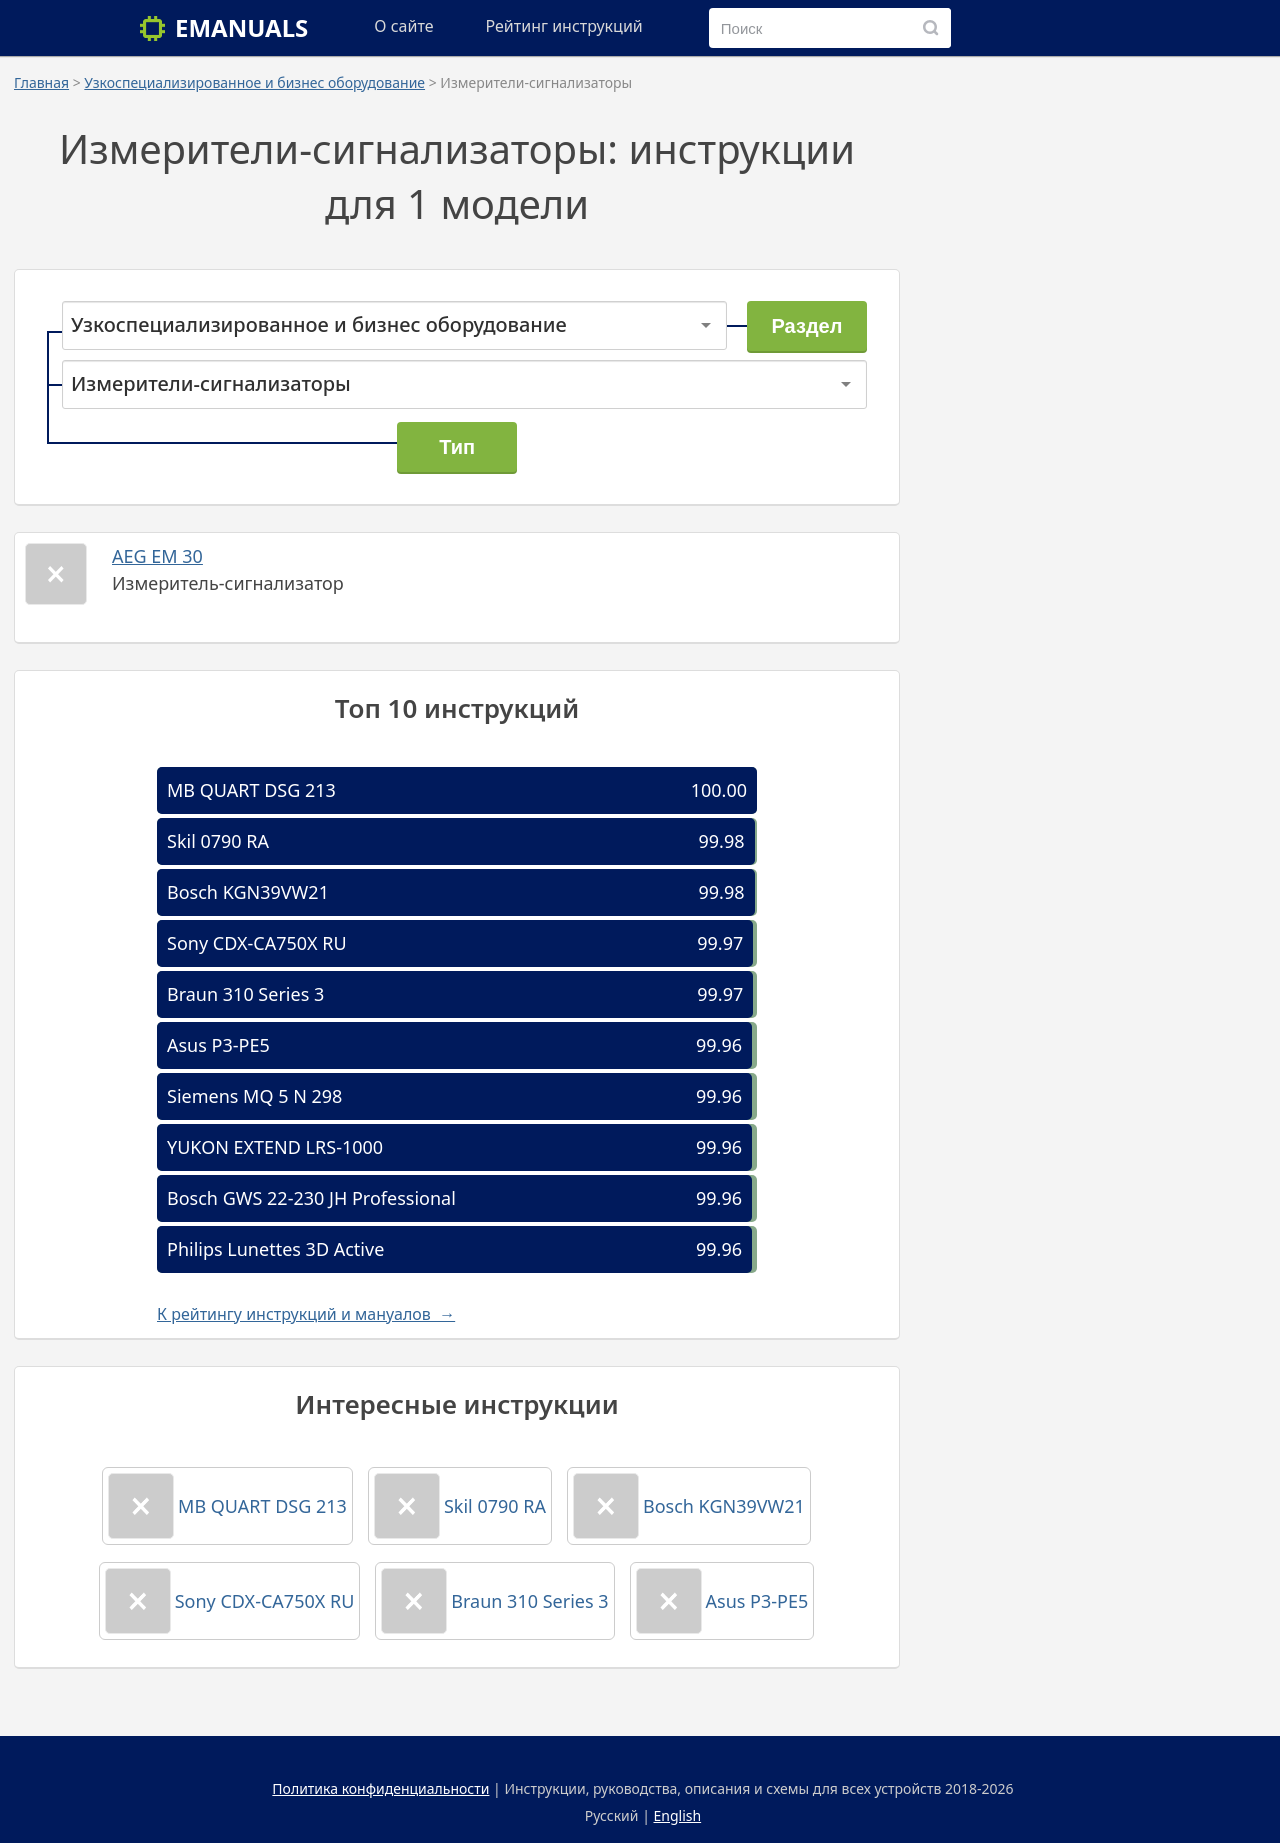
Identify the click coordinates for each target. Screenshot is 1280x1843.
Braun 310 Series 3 (245, 994)
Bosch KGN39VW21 (248, 892)
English (678, 1815)
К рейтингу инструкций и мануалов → (306, 1314)
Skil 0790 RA (218, 841)
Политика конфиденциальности (380, 1788)
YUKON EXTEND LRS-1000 (275, 1147)
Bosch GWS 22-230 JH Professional (311, 1198)
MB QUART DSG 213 (251, 790)
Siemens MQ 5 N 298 (254, 1096)
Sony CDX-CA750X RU (257, 943)
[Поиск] (931, 28)
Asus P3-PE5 (218, 1045)
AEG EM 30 (157, 556)
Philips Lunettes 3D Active (275, 1249)
